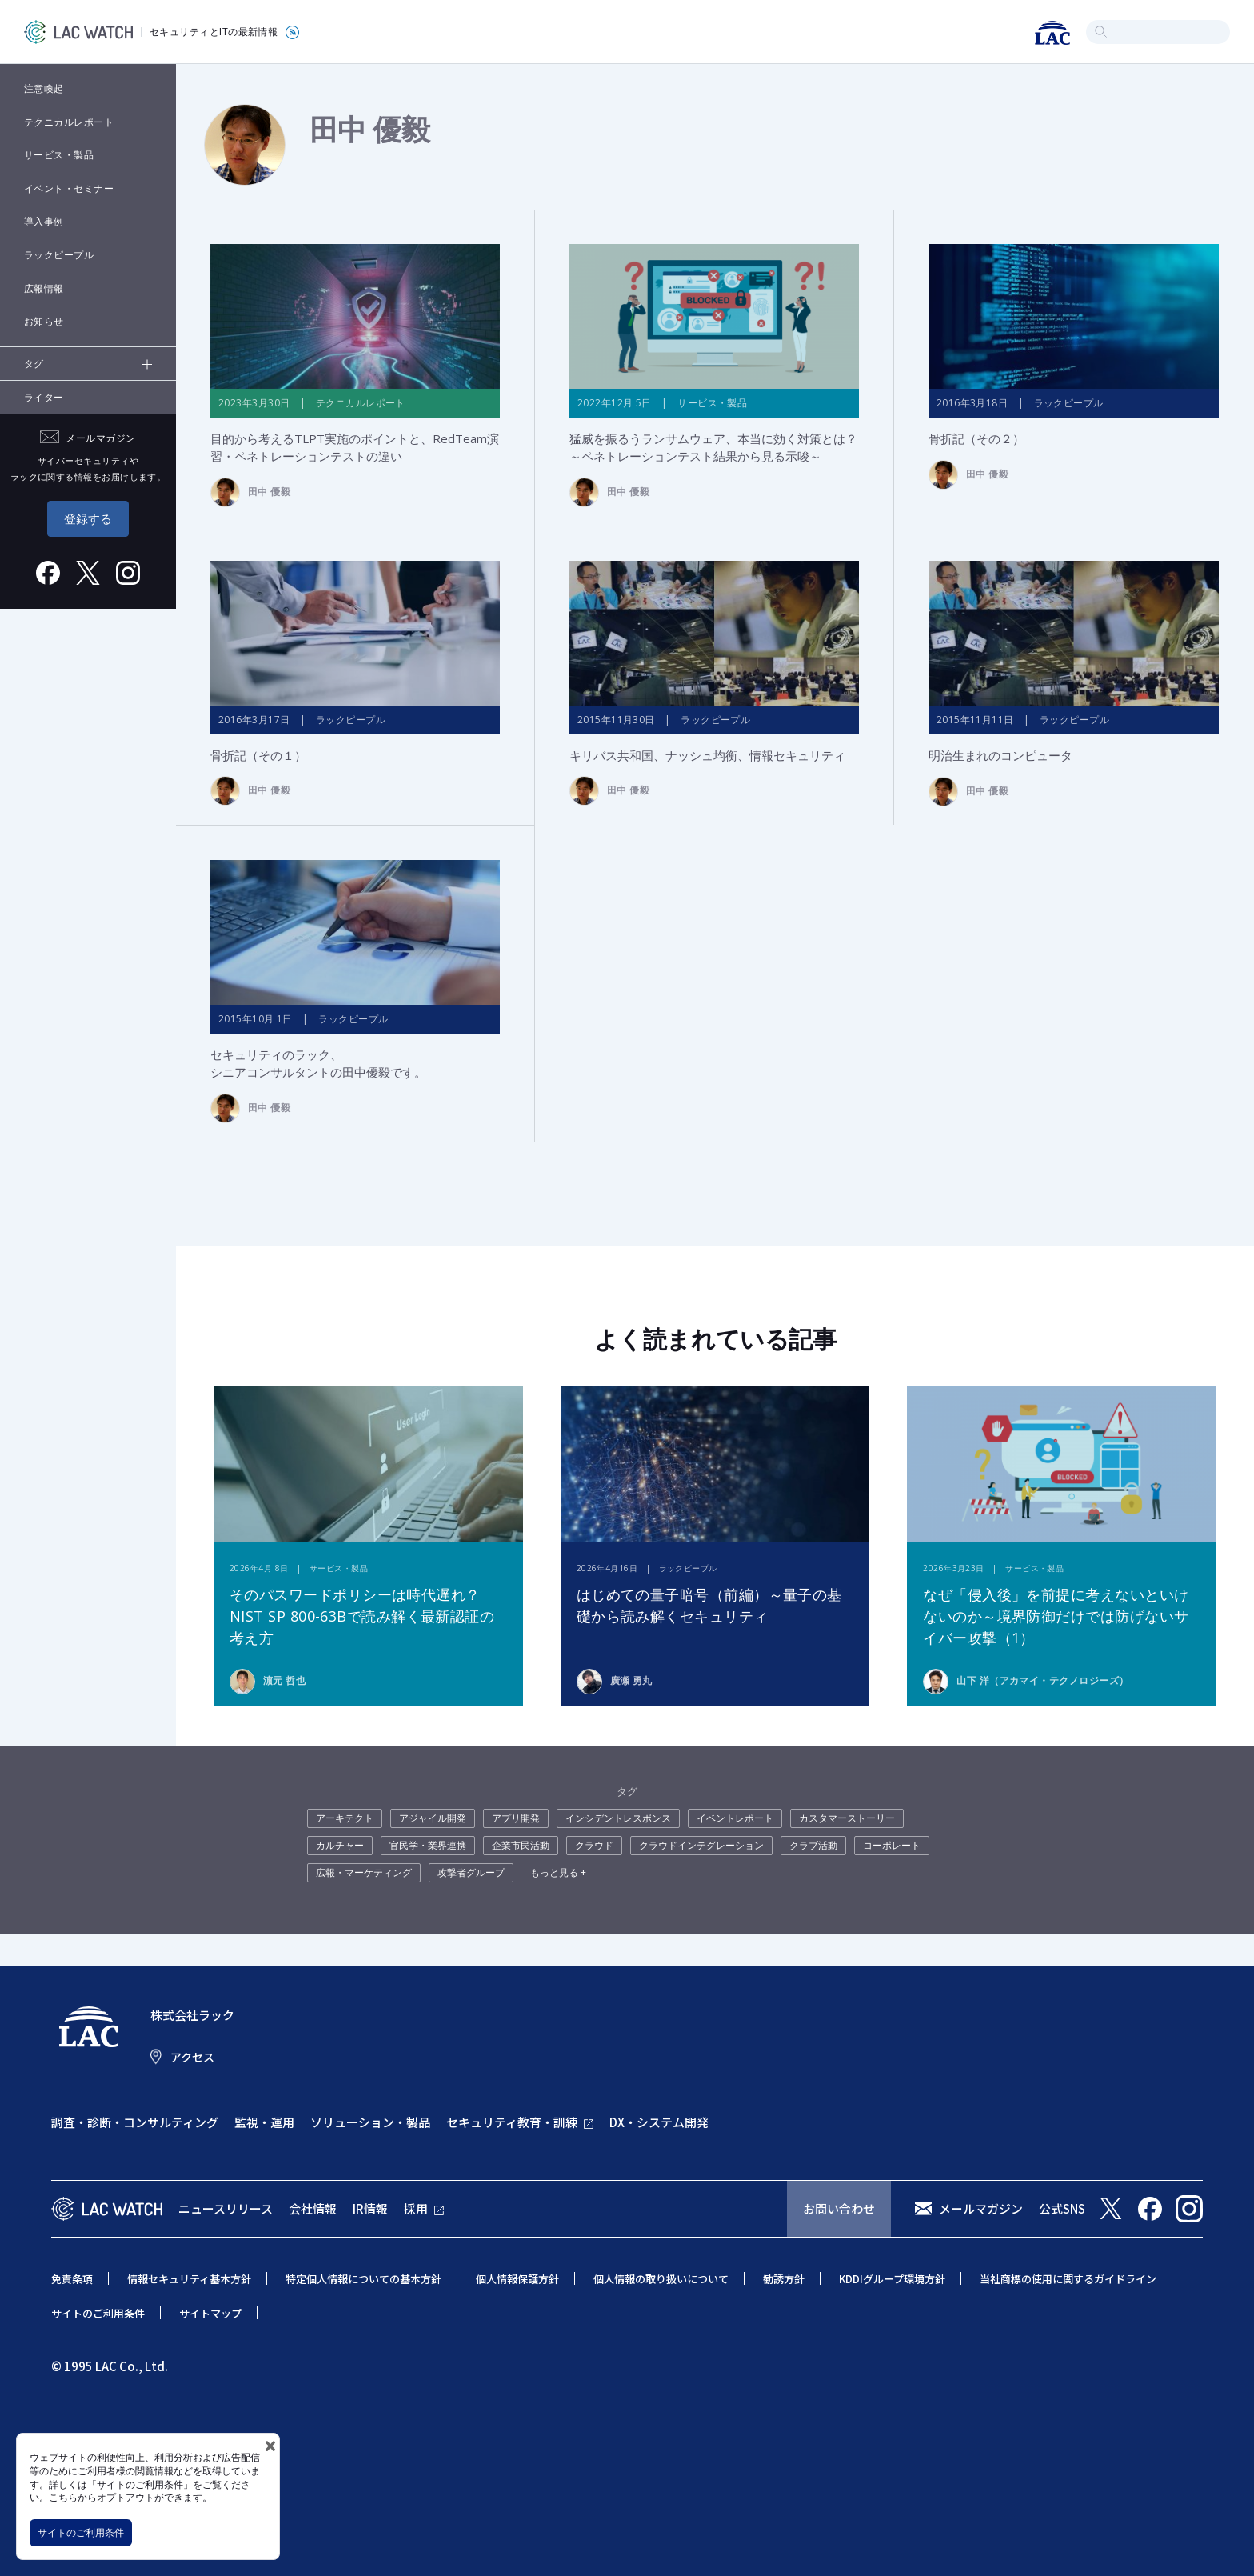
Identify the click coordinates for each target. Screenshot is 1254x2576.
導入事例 (44, 221)
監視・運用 (264, 2122)
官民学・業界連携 (427, 1846)
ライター (44, 397)
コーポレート (892, 1846)
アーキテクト (344, 1819)
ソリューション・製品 (370, 2122)
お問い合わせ (839, 2208)
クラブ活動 (813, 1846)
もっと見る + (558, 1873)
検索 (1101, 32)
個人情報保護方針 (517, 2279)
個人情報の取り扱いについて (661, 2279)
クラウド (594, 1846)
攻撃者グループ (471, 1873)
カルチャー (340, 1846)
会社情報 (313, 2208)
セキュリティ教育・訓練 (511, 2122)
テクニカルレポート (69, 122)
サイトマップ (210, 2313)
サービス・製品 (59, 155)
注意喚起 (44, 88)
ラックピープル (59, 255)
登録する (88, 518)
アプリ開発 (516, 1819)
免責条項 (72, 2279)
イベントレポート (735, 1819)
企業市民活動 (520, 1846)
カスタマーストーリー (847, 1819)
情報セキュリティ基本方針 (189, 2279)
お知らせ (44, 321)
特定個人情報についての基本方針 (363, 2279)
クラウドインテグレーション (701, 1846)
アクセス (192, 2057)
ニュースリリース (225, 2208)
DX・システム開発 (659, 2122)
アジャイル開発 (432, 1819)
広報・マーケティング (364, 1873)
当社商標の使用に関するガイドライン (1068, 2279)
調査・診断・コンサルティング (134, 2122)
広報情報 (44, 288)
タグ (34, 363)
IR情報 (370, 2208)
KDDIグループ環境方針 (892, 2279)
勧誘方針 (784, 2279)
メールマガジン (981, 2208)
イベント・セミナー (69, 188)
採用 (416, 2208)
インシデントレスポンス (618, 1819)
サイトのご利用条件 (81, 2532)
